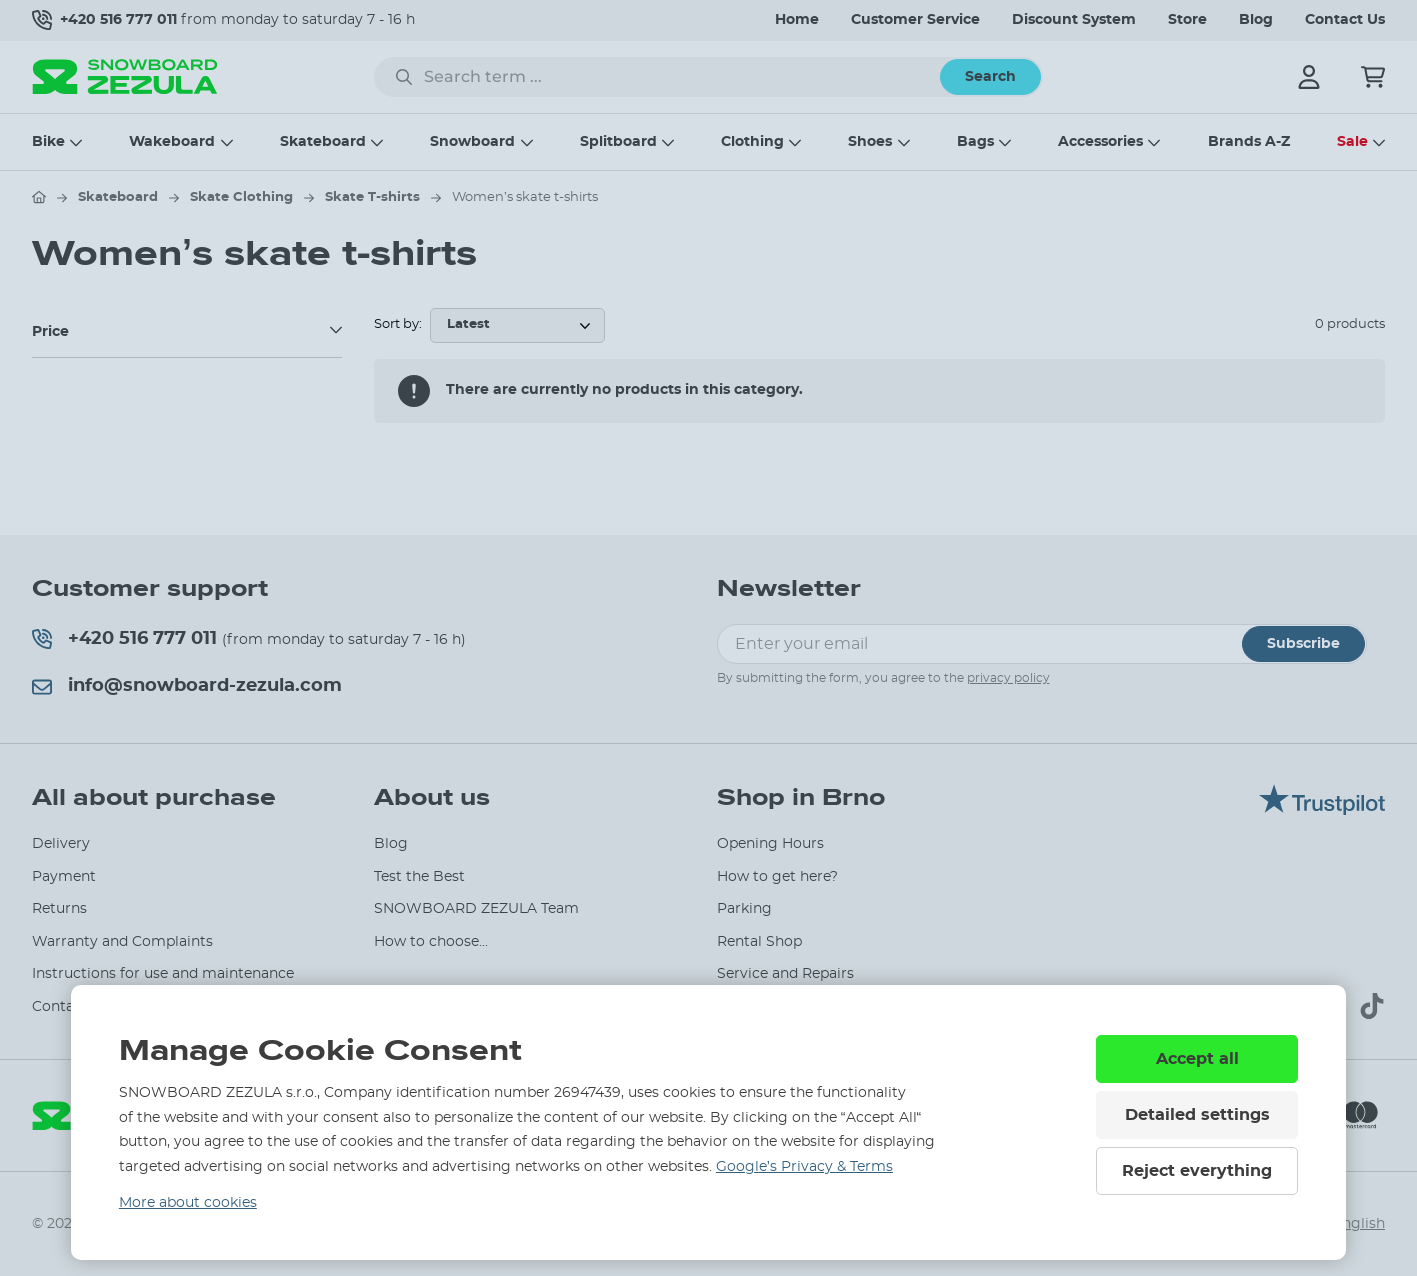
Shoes (870, 142)
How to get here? (777, 877)
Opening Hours (770, 844)
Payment (64, 877)
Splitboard (618, 142)
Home (797, 20)
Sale (1352, 142)
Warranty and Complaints (122, 942)
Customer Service (915, 20)
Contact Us (1345, 20)
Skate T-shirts (372, 197)
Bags (975, 142)
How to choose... (431, 942)
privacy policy (1008, 678)
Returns (59, 909)
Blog (1256, 20)
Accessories (1100, 142)
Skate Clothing (241, 197)
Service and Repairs (785, 974)
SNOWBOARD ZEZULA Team (476, 909)
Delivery (61, 844)
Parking (744, 909)
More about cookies (188, 1203)
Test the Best (419, 877)
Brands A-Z (1249, 142)
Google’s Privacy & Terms (804, 1167)
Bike (48, 142)
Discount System (1074, 20)
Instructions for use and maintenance (163, 974)
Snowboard (472, 142)
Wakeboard (172, 142)
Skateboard (323, 142)
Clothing (752, 142)
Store (1187, 20)
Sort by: (398, 324)
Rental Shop (759, 942)
